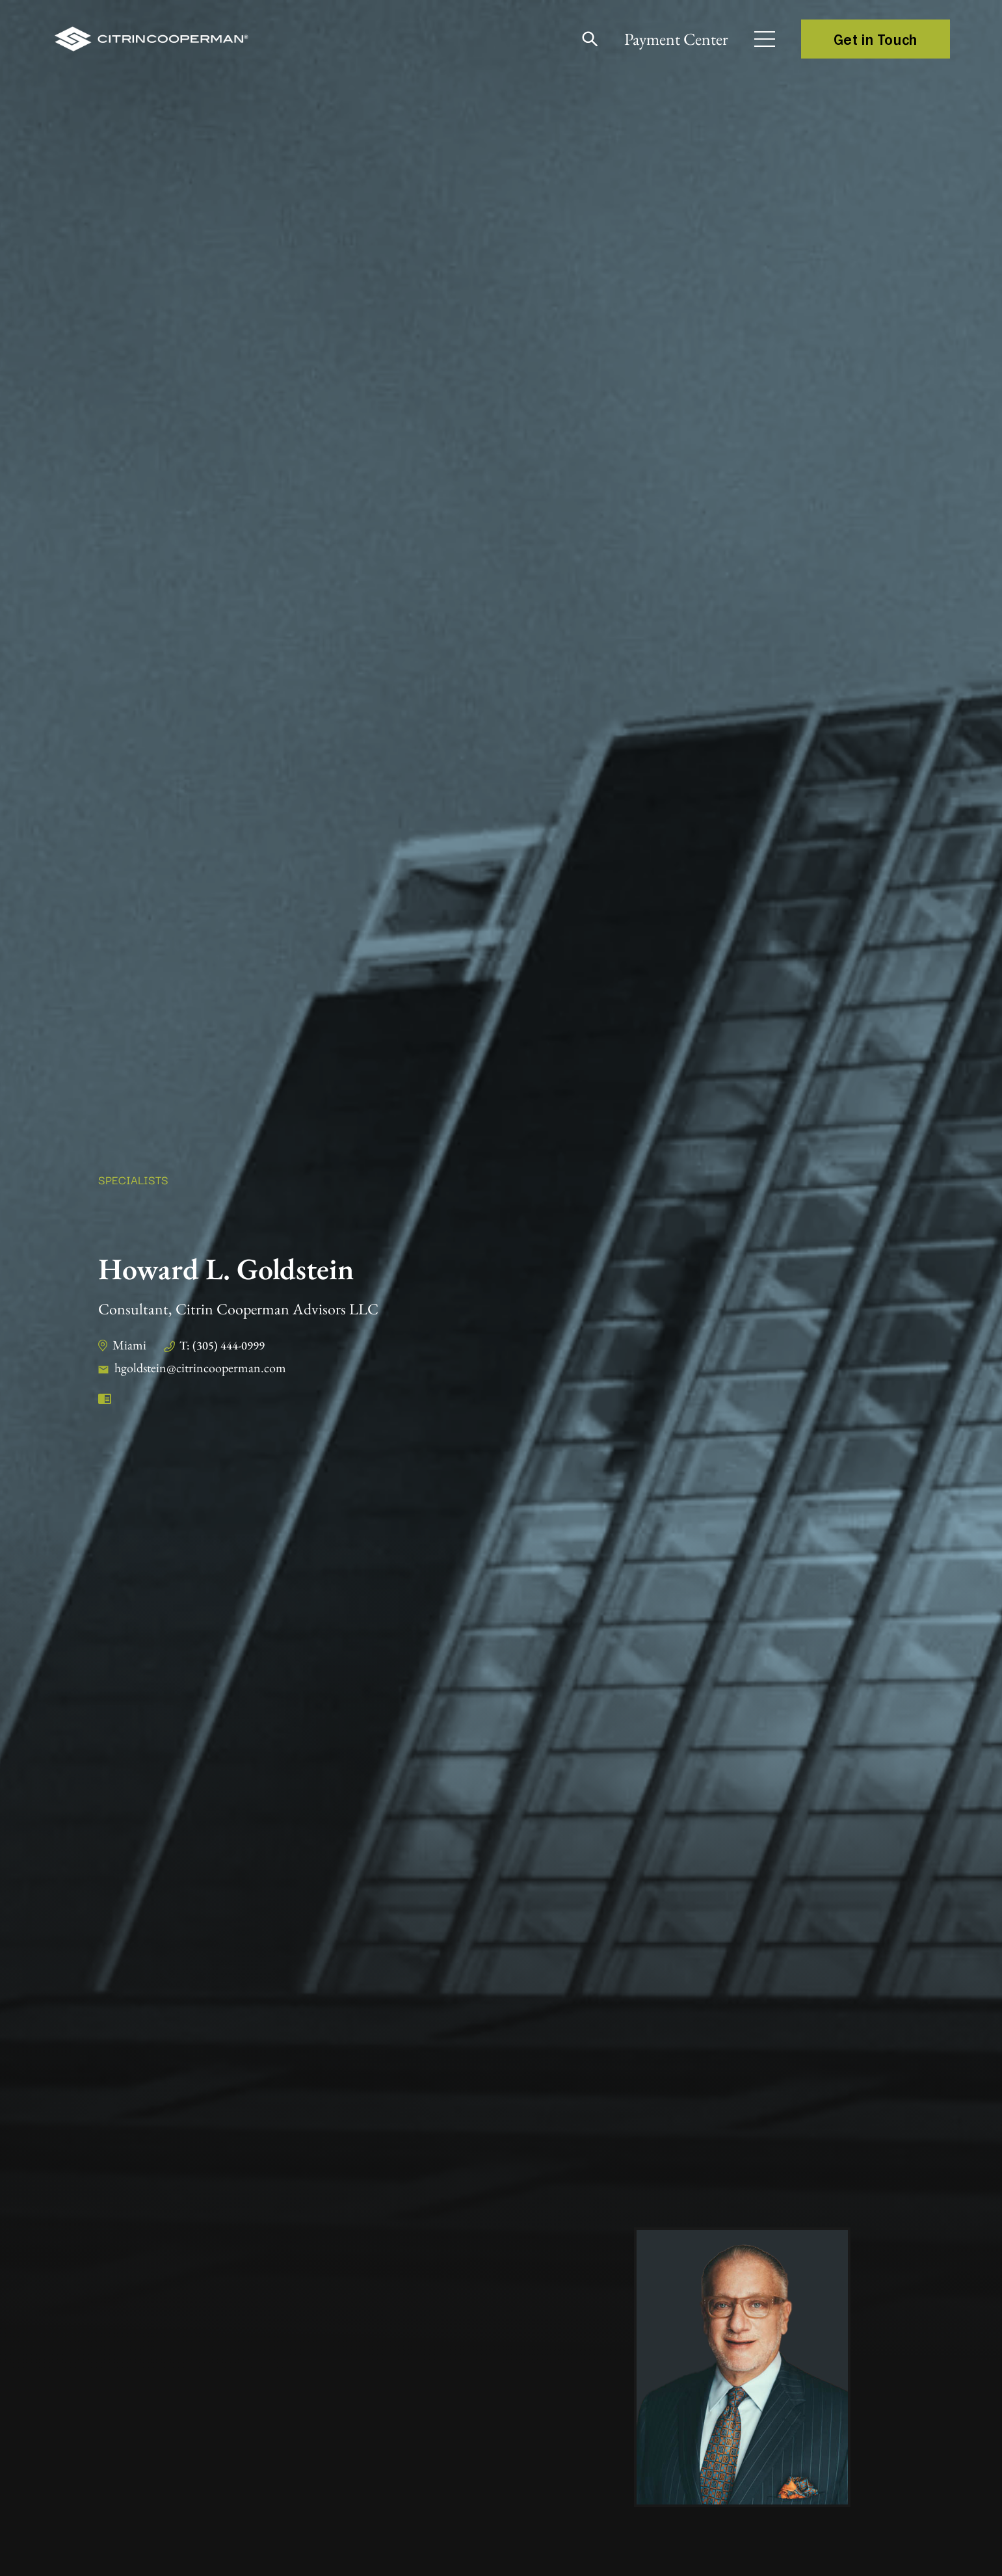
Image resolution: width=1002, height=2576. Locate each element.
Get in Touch (875, 39)
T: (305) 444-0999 (222, 1345)
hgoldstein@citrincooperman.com (200, 1367)
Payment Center (676, 39)
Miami (129, 1344)
